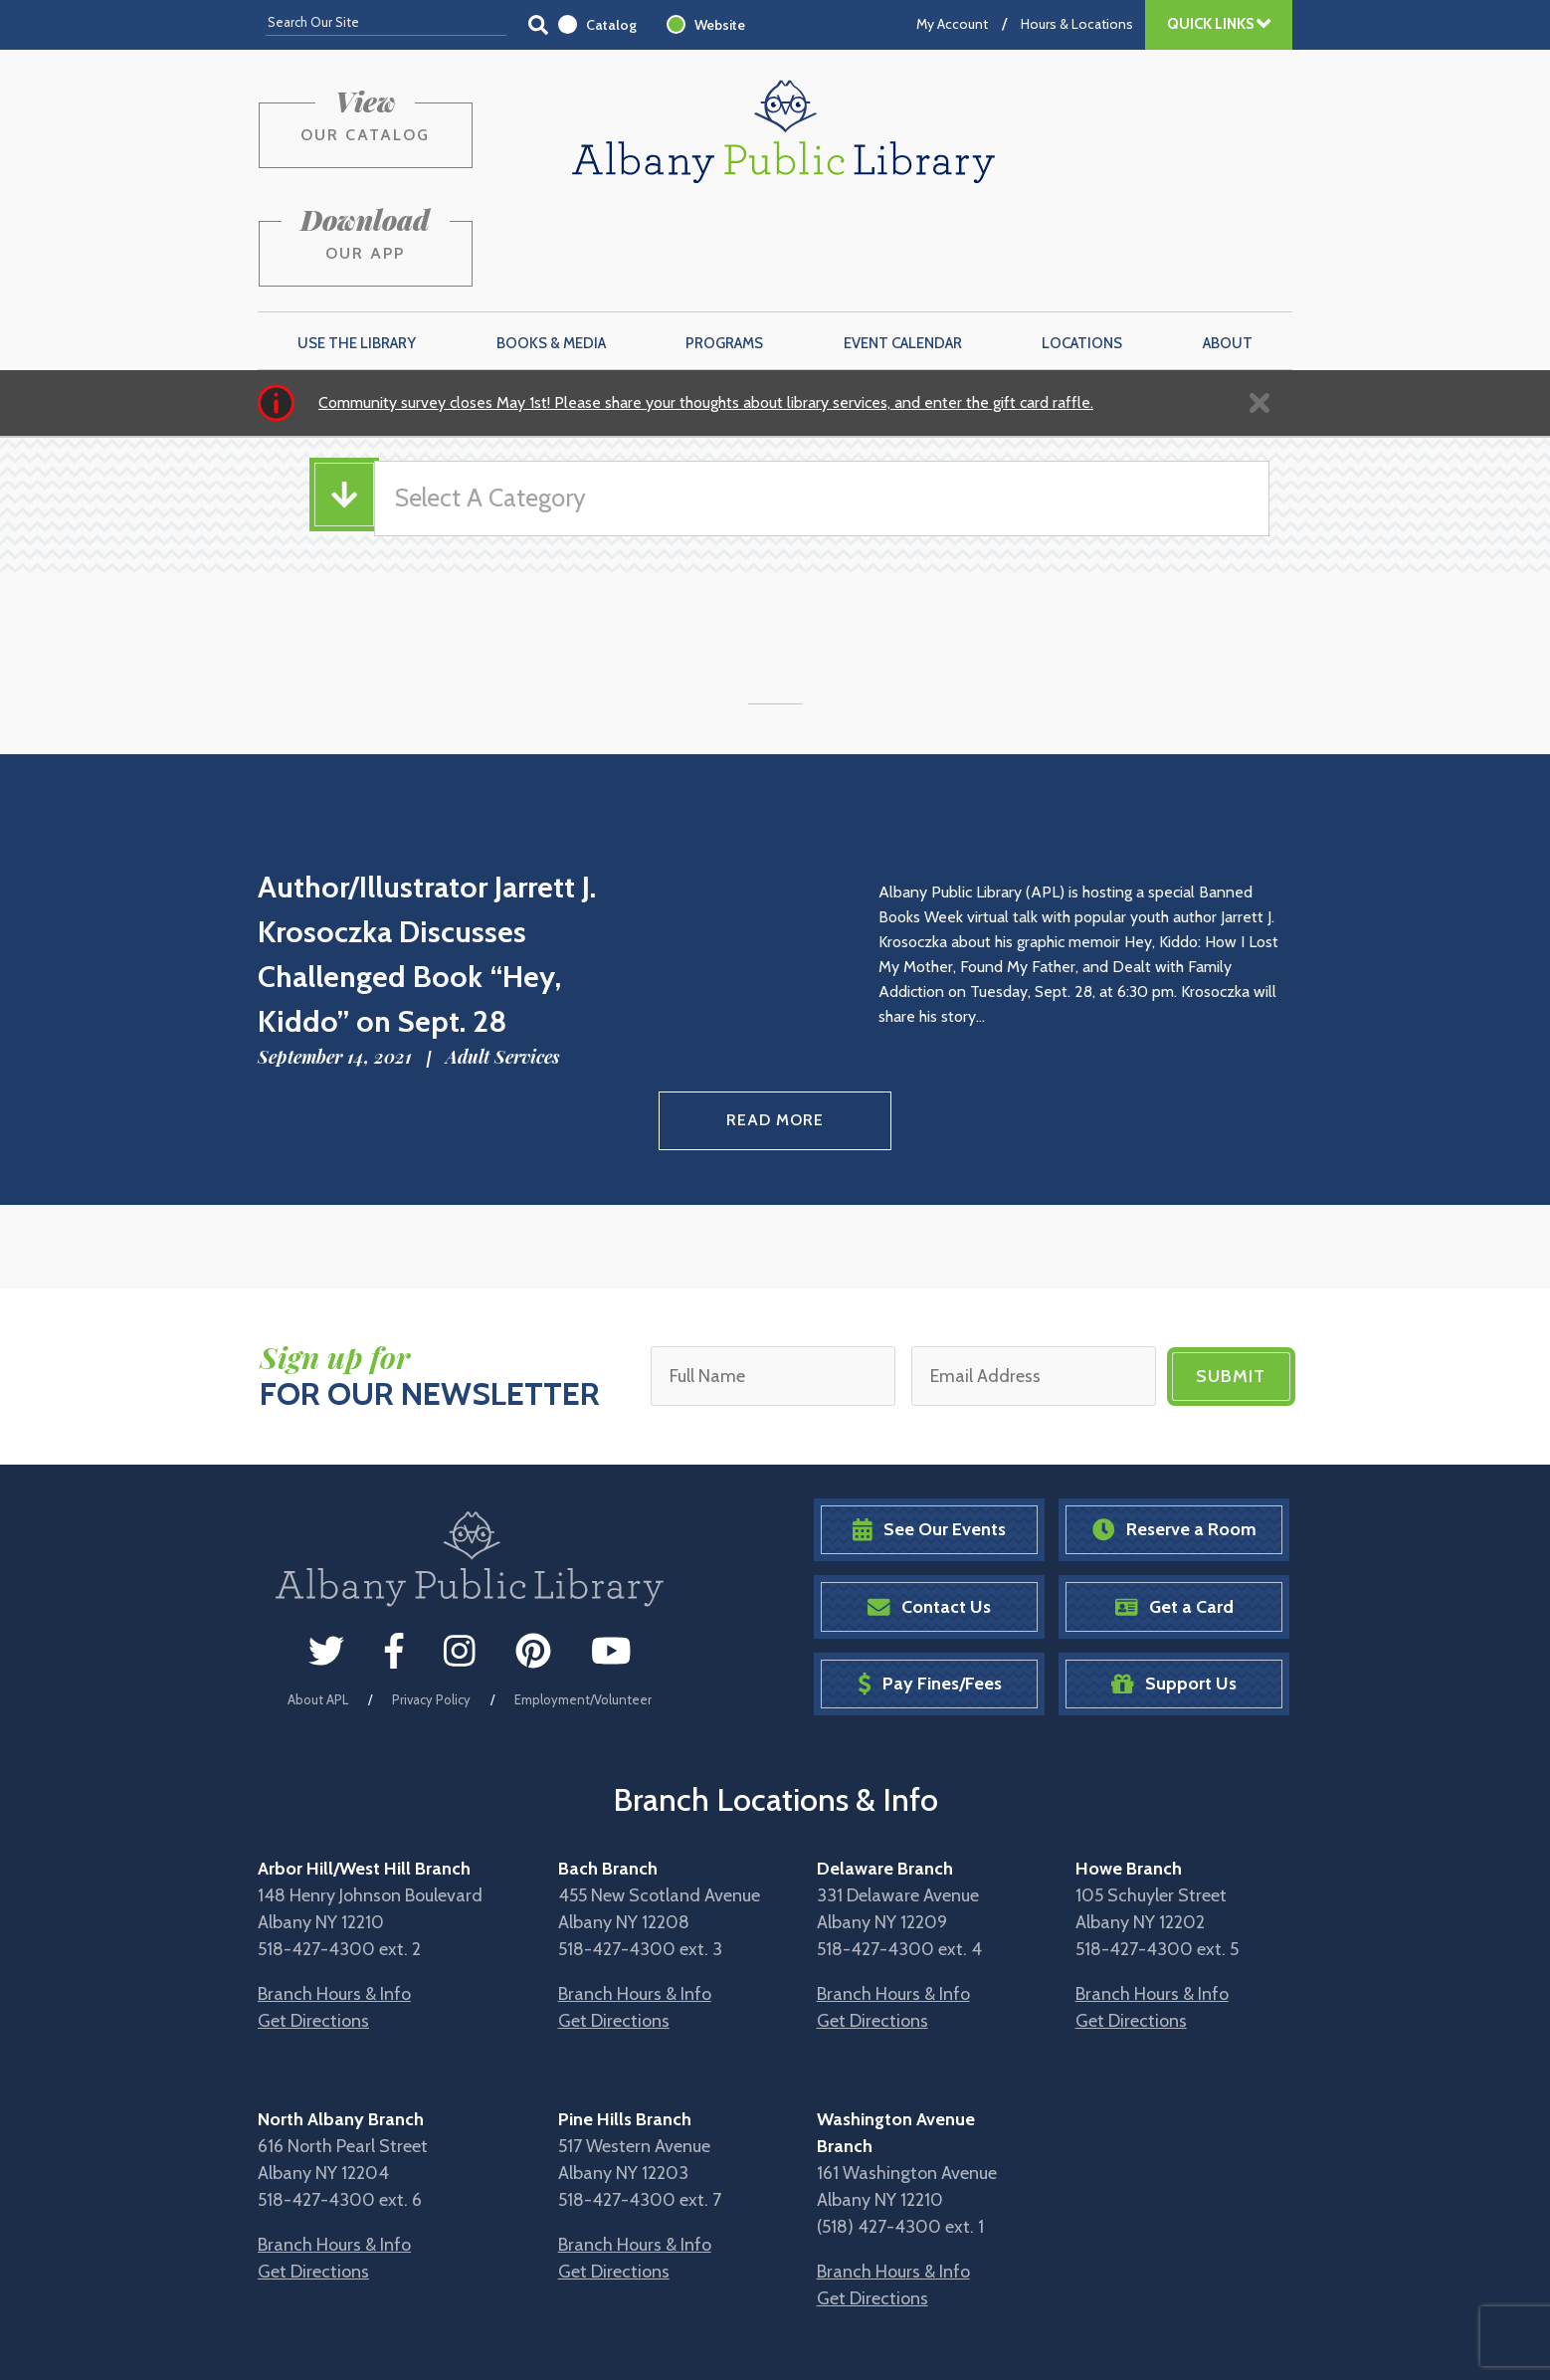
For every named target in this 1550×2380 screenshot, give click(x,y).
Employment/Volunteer (583, 1605)
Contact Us (929, 1512)
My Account (952, 24)
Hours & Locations (1077, 24)
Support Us (1174, 1589)
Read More (775, 1027)
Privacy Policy (431, 1605)
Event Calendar (903, 250)
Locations (1082, 250)
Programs (724, 250)
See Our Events (929, 1435)
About (1228, 250)
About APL (318, 1605)
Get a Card (1174, 1512)
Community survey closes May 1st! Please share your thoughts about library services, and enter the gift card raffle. (705, 308)
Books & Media (551, 250)
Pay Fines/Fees (930, 1589)
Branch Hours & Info (334, 1899)
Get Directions (313, 1926)
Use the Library (356, 250)
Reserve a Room (1174, 1435)
